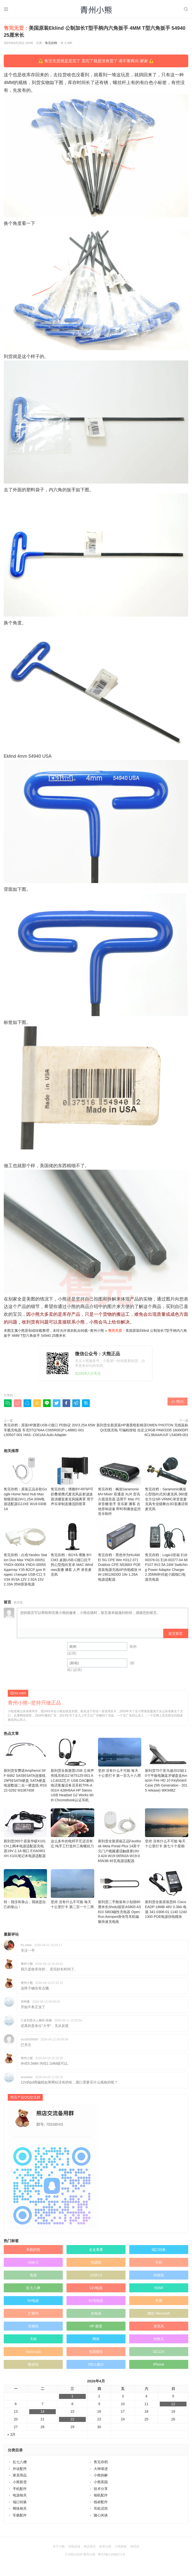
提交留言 (175, 1633)
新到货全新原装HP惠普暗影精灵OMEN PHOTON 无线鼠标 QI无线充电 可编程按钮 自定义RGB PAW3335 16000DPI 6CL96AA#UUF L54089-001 (142, 1430)
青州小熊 (97, 1331)
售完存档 (51, 43)
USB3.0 (96, 2265)
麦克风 (159, 2316)
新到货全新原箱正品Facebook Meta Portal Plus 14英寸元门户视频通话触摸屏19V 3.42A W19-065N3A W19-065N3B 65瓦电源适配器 (119, 1825)
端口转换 (159, 2240)
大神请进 (101, 2459)
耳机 (158, 2252)
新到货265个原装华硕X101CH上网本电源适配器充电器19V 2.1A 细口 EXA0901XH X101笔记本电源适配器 (25, 1823)
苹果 (158, 2291)
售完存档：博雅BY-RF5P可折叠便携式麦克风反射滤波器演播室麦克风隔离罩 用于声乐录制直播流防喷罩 (72, 1481)
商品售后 (90, 2536)
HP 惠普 (96, 2316)
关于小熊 (59, 2536)
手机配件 (20, 2479)
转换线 (159, 2265)
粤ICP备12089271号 (111, 2544)
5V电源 (33, 2291)
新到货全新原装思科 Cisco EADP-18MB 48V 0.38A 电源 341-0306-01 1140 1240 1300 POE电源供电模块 (166, 1884)
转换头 (159, 2329)
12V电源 (95, 2278)
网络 (96, 2329)
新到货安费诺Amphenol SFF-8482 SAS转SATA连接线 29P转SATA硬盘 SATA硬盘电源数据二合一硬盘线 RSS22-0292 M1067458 (25, 1755)
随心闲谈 (101, 2505)
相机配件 (101, 2485)
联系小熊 (105, 2536)
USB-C (33, 2252)
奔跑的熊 (33, 2240)
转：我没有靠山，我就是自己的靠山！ (25, 1879)
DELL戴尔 (96, 2355)
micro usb (33, 2342)
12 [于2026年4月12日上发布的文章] (173, 2394)
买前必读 (74, 2536)
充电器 (96, 2303)
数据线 (33, 2355)
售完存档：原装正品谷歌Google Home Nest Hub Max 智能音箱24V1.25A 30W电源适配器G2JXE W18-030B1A (25, 1483)
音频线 (33, 2316)
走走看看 (96, 2240)
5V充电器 (95, 2291)
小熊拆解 (101, 2465)
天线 (33, 2329)
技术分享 (101, 2479)
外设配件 (20, 2459)
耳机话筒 (101, 2499)
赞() (178, 1403)
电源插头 (96, 2342)
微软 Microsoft (159, 2303)
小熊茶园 (101, 2472)
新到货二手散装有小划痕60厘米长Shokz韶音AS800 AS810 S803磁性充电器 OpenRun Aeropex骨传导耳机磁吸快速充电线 (119, 1886)
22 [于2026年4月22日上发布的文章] (72, 2409)
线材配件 (101, 2492)
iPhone (158, 2355)
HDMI (158, 2278)
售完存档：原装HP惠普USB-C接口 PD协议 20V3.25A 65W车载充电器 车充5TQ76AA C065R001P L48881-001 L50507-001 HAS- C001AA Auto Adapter (49, 1430)
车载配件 (20, 2505)
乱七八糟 (33, 2278)
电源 (33, 2265)
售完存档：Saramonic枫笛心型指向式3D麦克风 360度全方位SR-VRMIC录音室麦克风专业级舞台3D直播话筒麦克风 (166, 1483)
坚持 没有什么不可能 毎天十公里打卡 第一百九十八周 (119, 1748)
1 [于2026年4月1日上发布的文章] (73, 2386)
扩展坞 (33, 2303)
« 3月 (11, 2425)
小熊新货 (20, 2472)
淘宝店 (134, 2536)
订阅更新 (121, 2536)
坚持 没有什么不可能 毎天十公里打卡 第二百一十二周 (72, 1879)
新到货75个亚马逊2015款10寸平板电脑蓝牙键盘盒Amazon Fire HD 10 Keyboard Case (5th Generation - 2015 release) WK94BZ (166, 1755)
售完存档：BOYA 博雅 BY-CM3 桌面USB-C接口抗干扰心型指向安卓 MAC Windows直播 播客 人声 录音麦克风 (72, 1549)
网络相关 (20, 2499)
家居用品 (20, 2465)
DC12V (158, 2342)
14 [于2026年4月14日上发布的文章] (42, 2402)
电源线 (96, 2252)
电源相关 (20, 2485)
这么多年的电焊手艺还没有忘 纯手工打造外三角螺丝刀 (72, 1818)
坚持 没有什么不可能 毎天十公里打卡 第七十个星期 (166, 1818)
